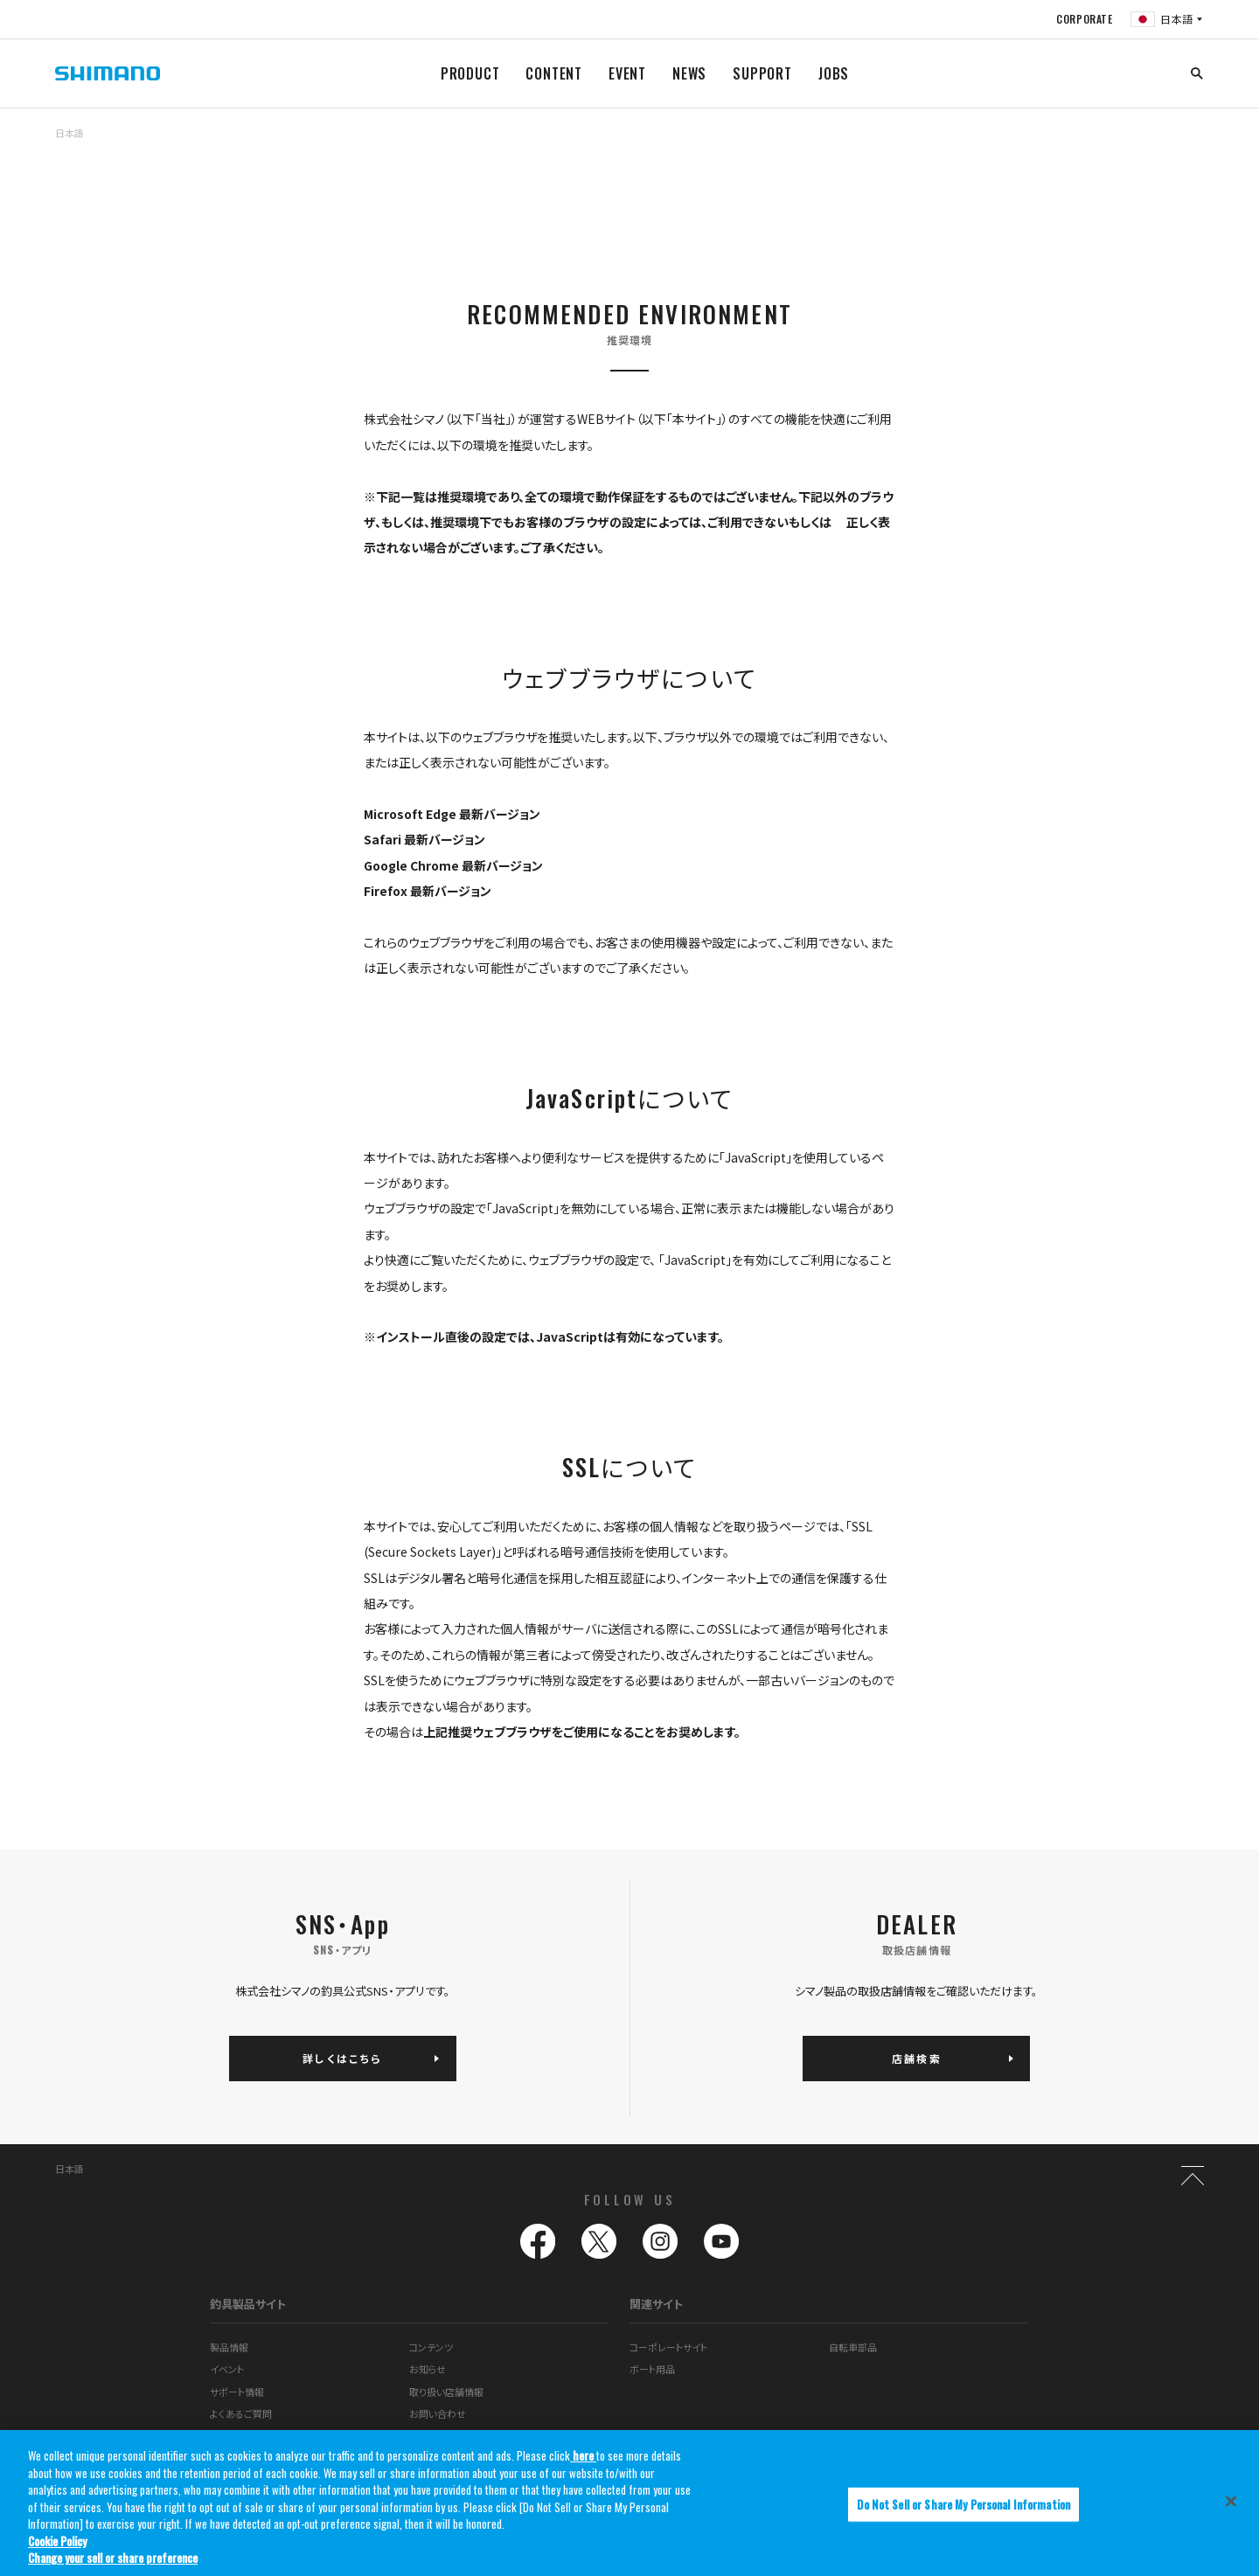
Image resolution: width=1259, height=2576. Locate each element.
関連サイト (656, 2303)
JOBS (833, 73)
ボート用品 (652, 2370)
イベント (227, 2370)
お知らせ (427, 2370)
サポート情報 (237, 2392)
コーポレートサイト (668, 2347)
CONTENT (553, 73)
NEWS (689, 73)
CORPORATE (1084, 18)
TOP (1192, 143)
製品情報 (229, 2347)
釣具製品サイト (248, 2303)
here (583, 2456)
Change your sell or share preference (113, 2558)
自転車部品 (853, 2347)
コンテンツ (431, 2347)
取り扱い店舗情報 (446, 2392)
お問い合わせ (437, 2414)
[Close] (1231, 2501)
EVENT (627, 73)
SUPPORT (762, 73)
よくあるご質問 (241, 2414)
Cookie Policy (57, 2541)
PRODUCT (470, 73)
